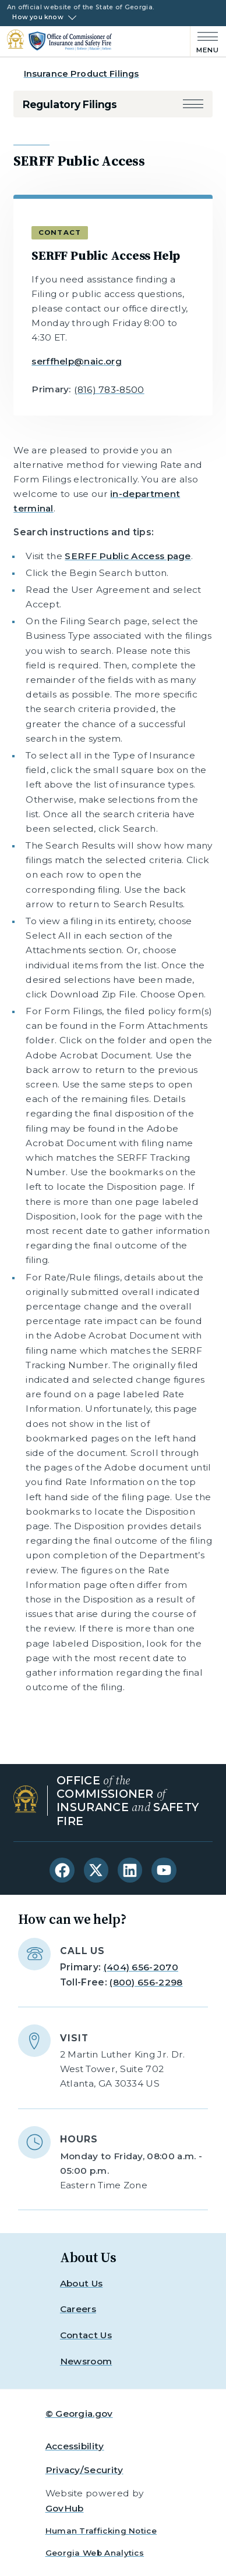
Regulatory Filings (70, 104)
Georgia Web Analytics (94, 2552)
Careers (78, 2308)
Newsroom (86, 2361)
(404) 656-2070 (141, 1967)
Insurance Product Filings (81, 74)
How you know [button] (37, 17)
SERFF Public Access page (127, 555)
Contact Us (86, 2335)
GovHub (64, 2508)
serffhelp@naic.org (76, 361)
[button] (193, 104)
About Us (81, 2283)
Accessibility (74, 2446)
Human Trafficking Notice (101, 2530)
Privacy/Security (84, 2469)
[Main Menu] (204, 41)
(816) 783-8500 (109, 389)
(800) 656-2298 (146, 1982)
